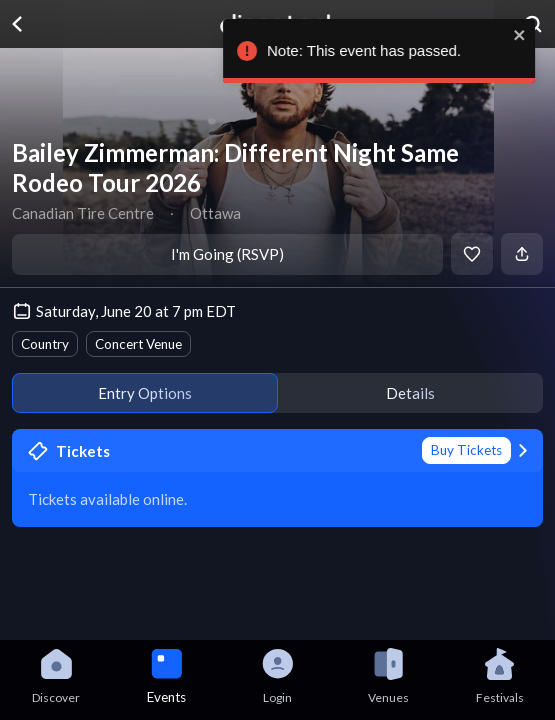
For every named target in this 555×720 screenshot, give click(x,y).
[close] (530, 35)
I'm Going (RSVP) (227, 254)
